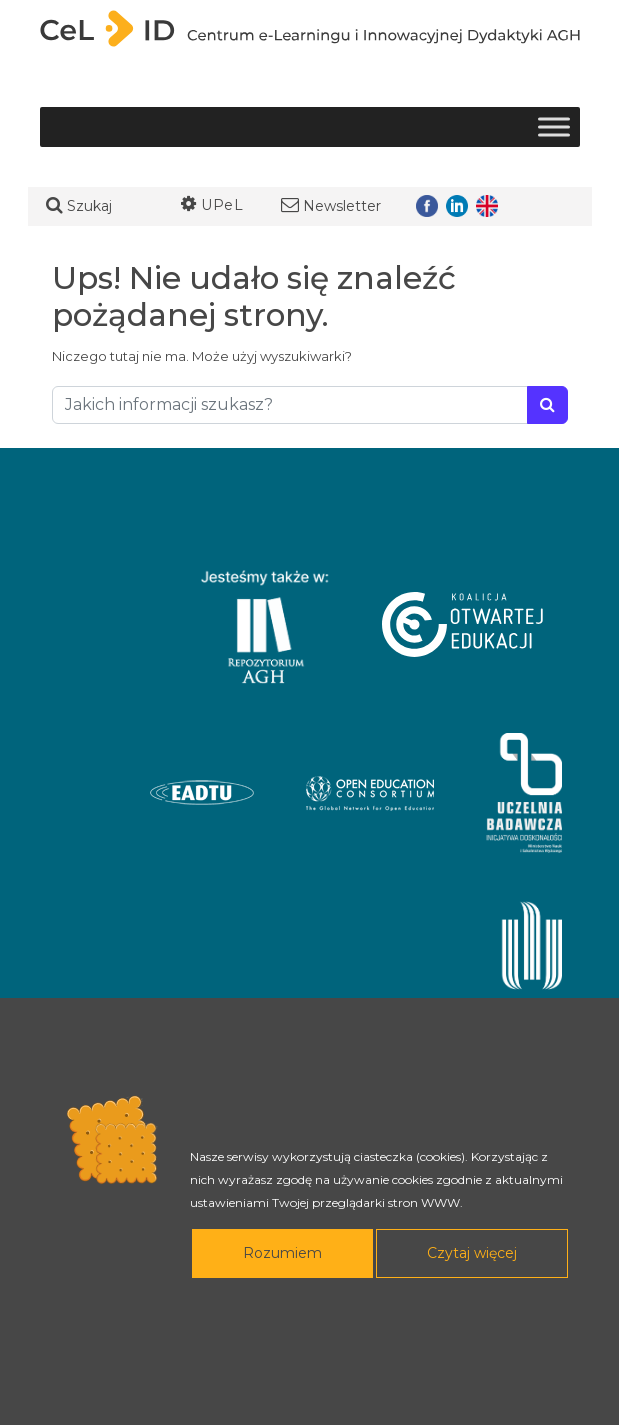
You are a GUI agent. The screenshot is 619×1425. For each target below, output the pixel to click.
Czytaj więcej (472, 1253)
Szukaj (79, 205)
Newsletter (331, 205)
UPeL (212, 205)
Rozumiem (282, 1253)
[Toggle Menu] (554, 126)
